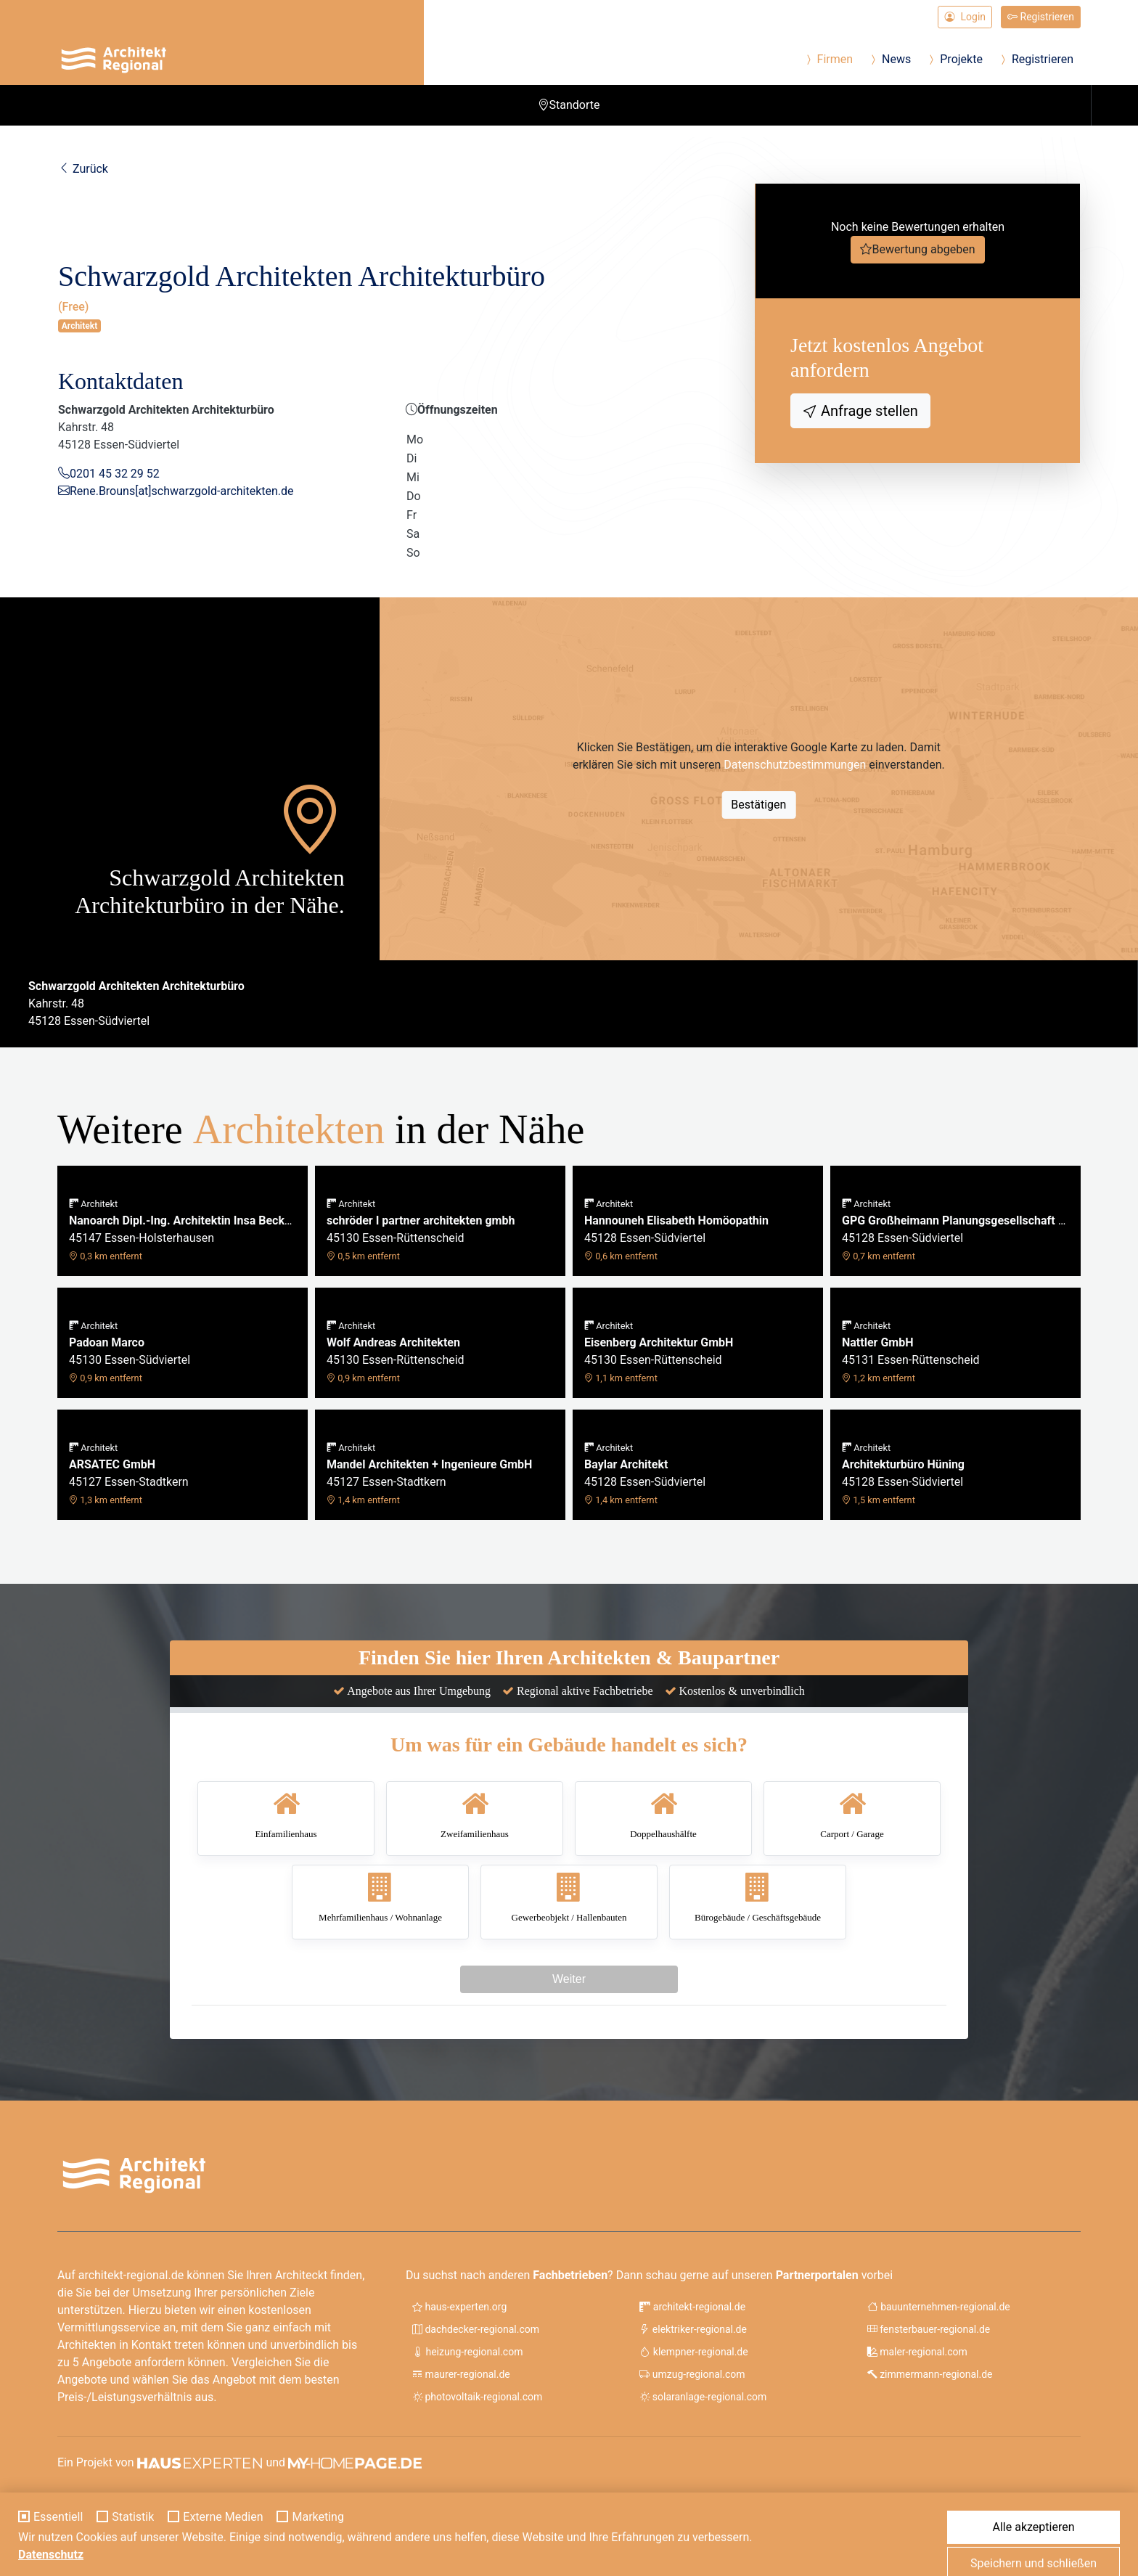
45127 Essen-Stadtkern (129, 1473)
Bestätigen (758, 804)
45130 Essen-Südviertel (129, 1351)
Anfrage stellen (867, 411)
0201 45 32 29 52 (115, 474)
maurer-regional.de (461, 2374)
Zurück (83, 169)
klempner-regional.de (693, 2352)
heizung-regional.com (467, 2352)
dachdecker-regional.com (475, 2329)
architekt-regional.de (692, 2307)
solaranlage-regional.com (702, 2397)
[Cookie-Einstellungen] (19, 2556)
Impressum (957, 2503)
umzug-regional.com (692, 2374)
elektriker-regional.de (693, 2329)
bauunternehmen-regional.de (938, 2307)
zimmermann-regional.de (930, 2374)
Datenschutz (1031, 2503)
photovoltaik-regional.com (477, 2397)
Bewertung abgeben (923, 249)
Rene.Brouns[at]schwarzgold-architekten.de (182, 491)
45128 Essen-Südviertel (676, 1230)
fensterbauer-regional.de (929, 2329)
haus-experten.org (459, 2307)
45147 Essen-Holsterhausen (182, 1230)
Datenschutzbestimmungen (795, 765)
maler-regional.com (917, 2352)
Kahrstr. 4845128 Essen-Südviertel (136, 1003)
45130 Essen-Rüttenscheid (421, 1230)
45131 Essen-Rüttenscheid (911, 1351)
